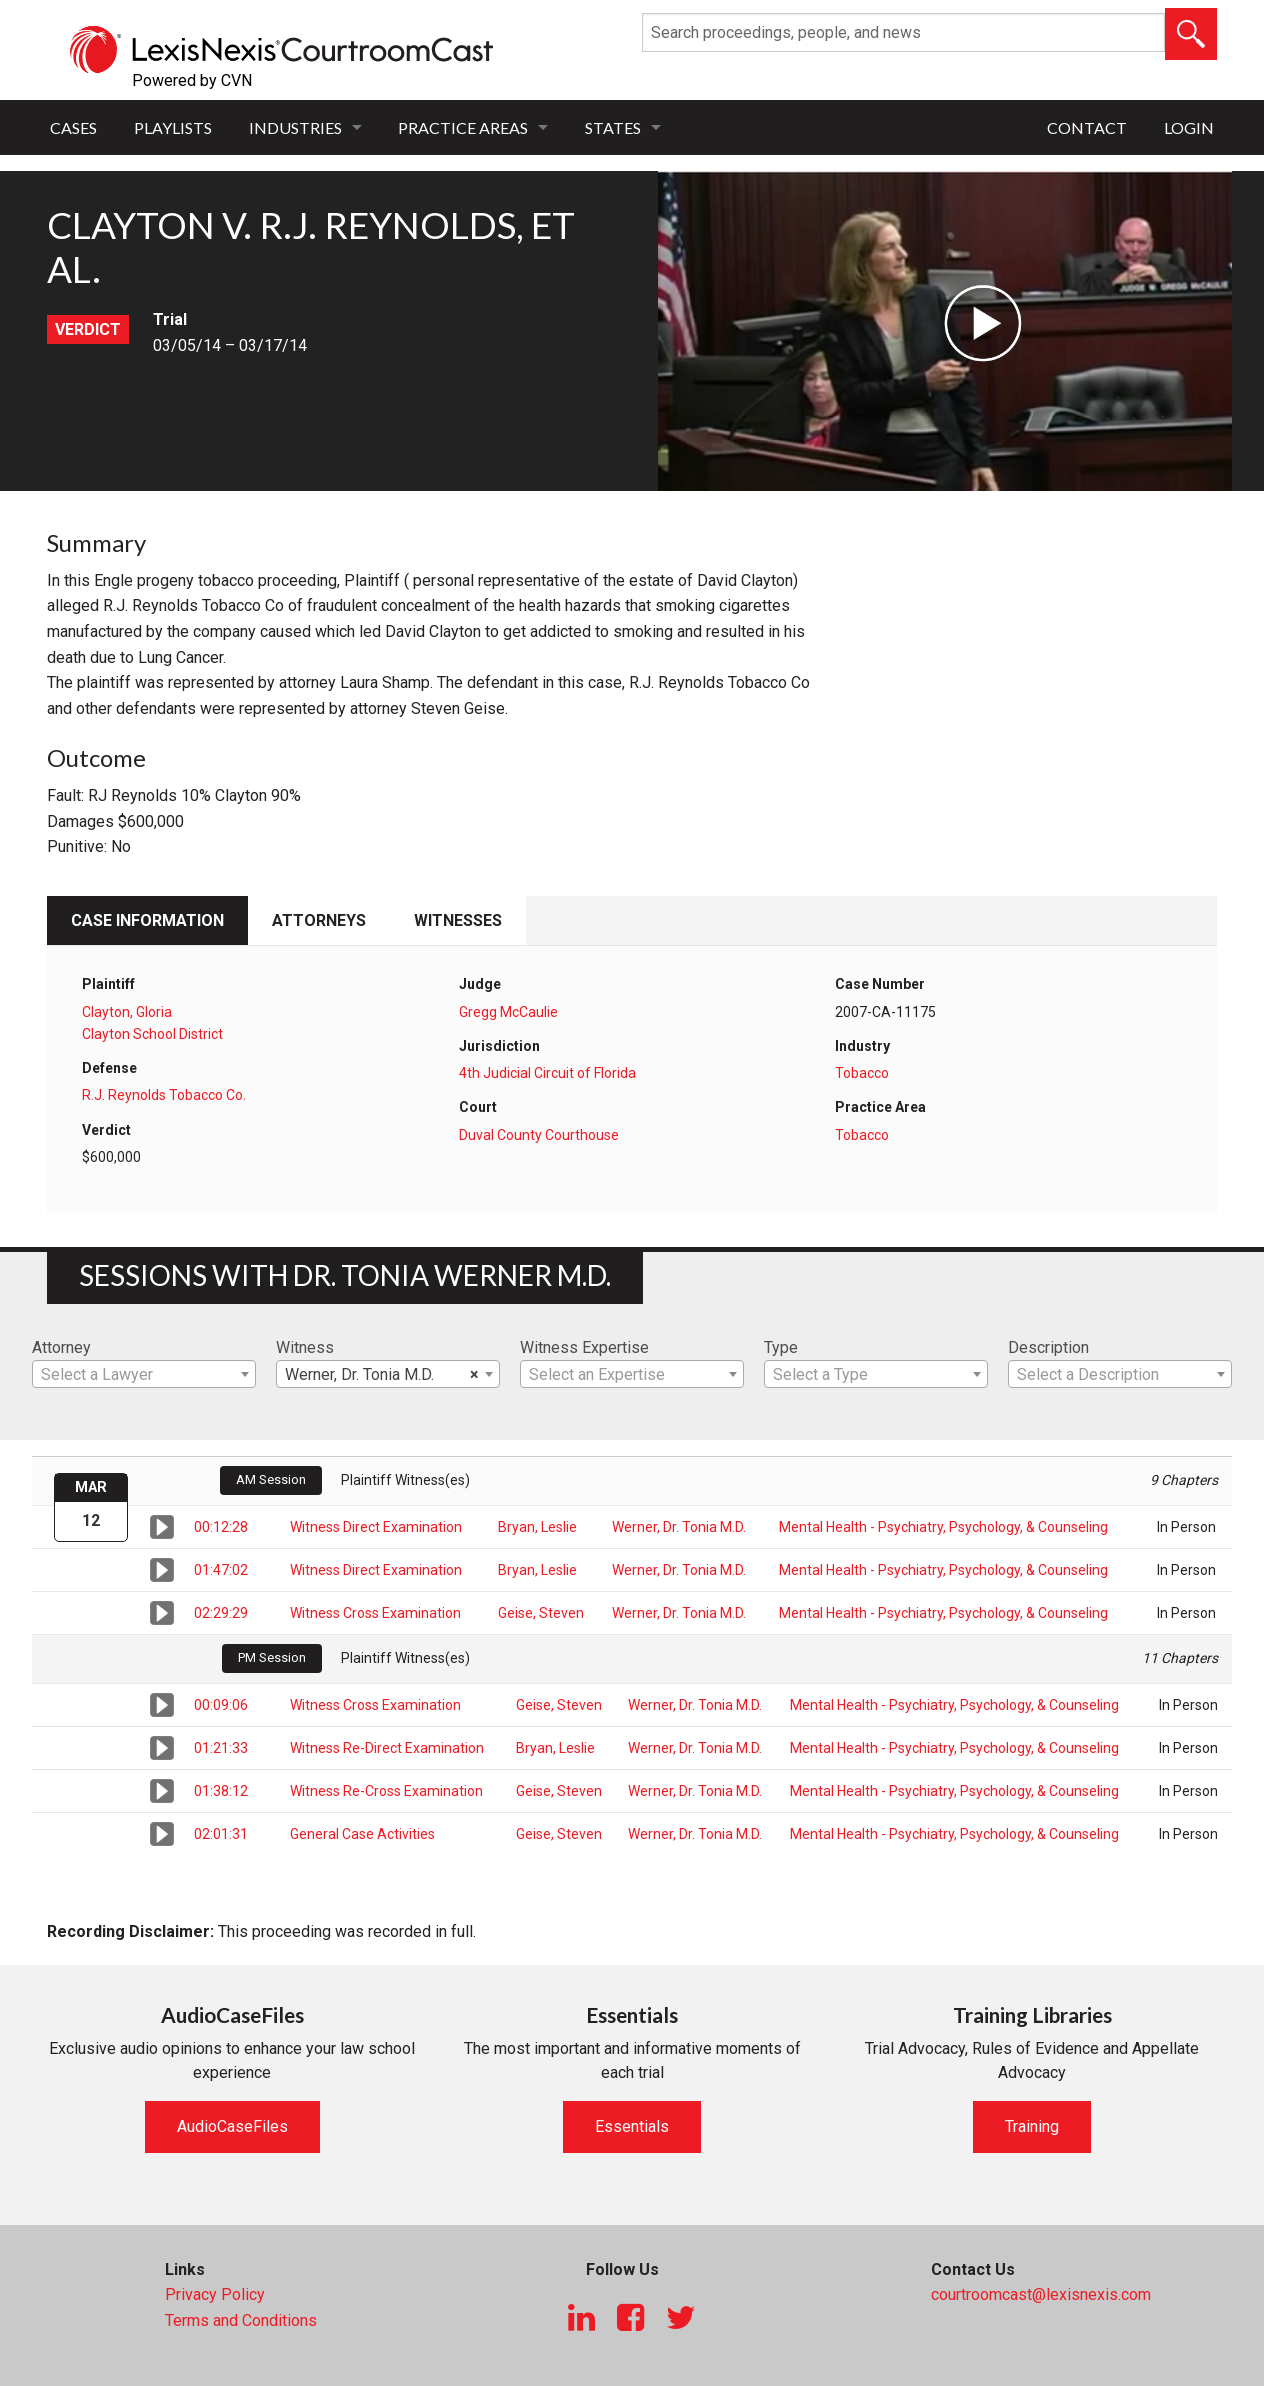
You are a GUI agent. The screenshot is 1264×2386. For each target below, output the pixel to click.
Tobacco (862, 1073)
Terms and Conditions (241, 2320)
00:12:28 (221, 1527)
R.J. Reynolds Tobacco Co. (164, 1095)
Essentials (632, 2126)
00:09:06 (221, 1705)
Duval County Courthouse (539, 1135)
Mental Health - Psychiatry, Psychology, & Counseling (943, 1527)
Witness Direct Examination (376, 1527)
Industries (295, 127)
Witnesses (458, 920)
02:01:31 (221, 1834)
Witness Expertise (584, 1347)
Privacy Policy (215, 2294)
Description (1048, 1347)
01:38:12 (221, 1791)
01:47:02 (221, 1570)
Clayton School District (152, 1034)
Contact (1087, 127)
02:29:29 (221, 1613)
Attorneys (319, 920)
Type (781, 1347)
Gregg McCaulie (508, 1012)
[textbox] (144, 1375)
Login (1189, 127)
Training (1032, 2126)
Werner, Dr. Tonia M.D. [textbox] (382, 1375)
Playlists (173, 127)
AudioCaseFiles (232, 2126)
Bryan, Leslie (537, 1527)
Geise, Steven (541, 1613)
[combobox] (144, 1374)
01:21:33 (221, 1748)
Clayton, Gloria (127, 1012)
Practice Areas (463, 127)
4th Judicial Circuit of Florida (547, 1073)
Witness (305, 1347)
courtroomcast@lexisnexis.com (1041, 2294)
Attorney (61, 1347)
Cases (73, 127)
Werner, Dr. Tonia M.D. (679, 1527)
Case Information (147, 920)
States (613, 127)
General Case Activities (362, 1834)
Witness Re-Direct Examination (387, 1748)
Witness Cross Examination (375, 1613)
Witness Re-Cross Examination (386, 1791)
